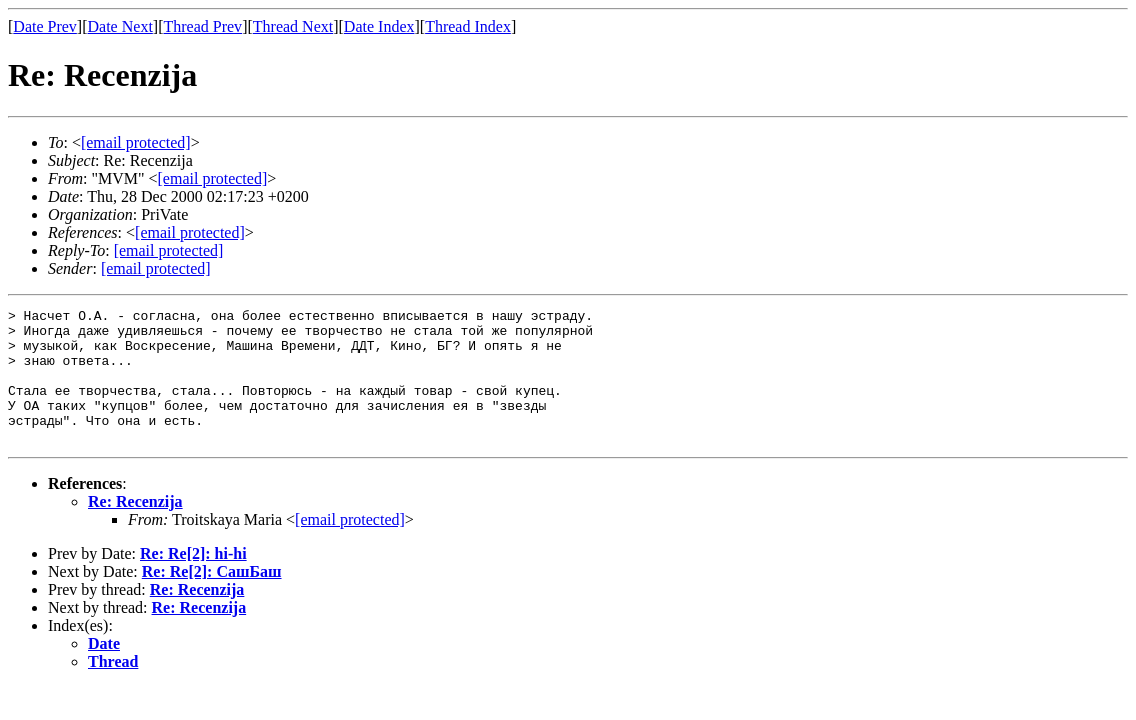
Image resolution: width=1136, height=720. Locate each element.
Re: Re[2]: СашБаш (212, 598)
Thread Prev (202, 26)
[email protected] (350, 546)
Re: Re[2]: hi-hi (193, 580)
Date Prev (45, 26)
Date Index (379, 26)
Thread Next (293, 26)
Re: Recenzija (135, 528)
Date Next (120, 26)
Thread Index (468, 26)
